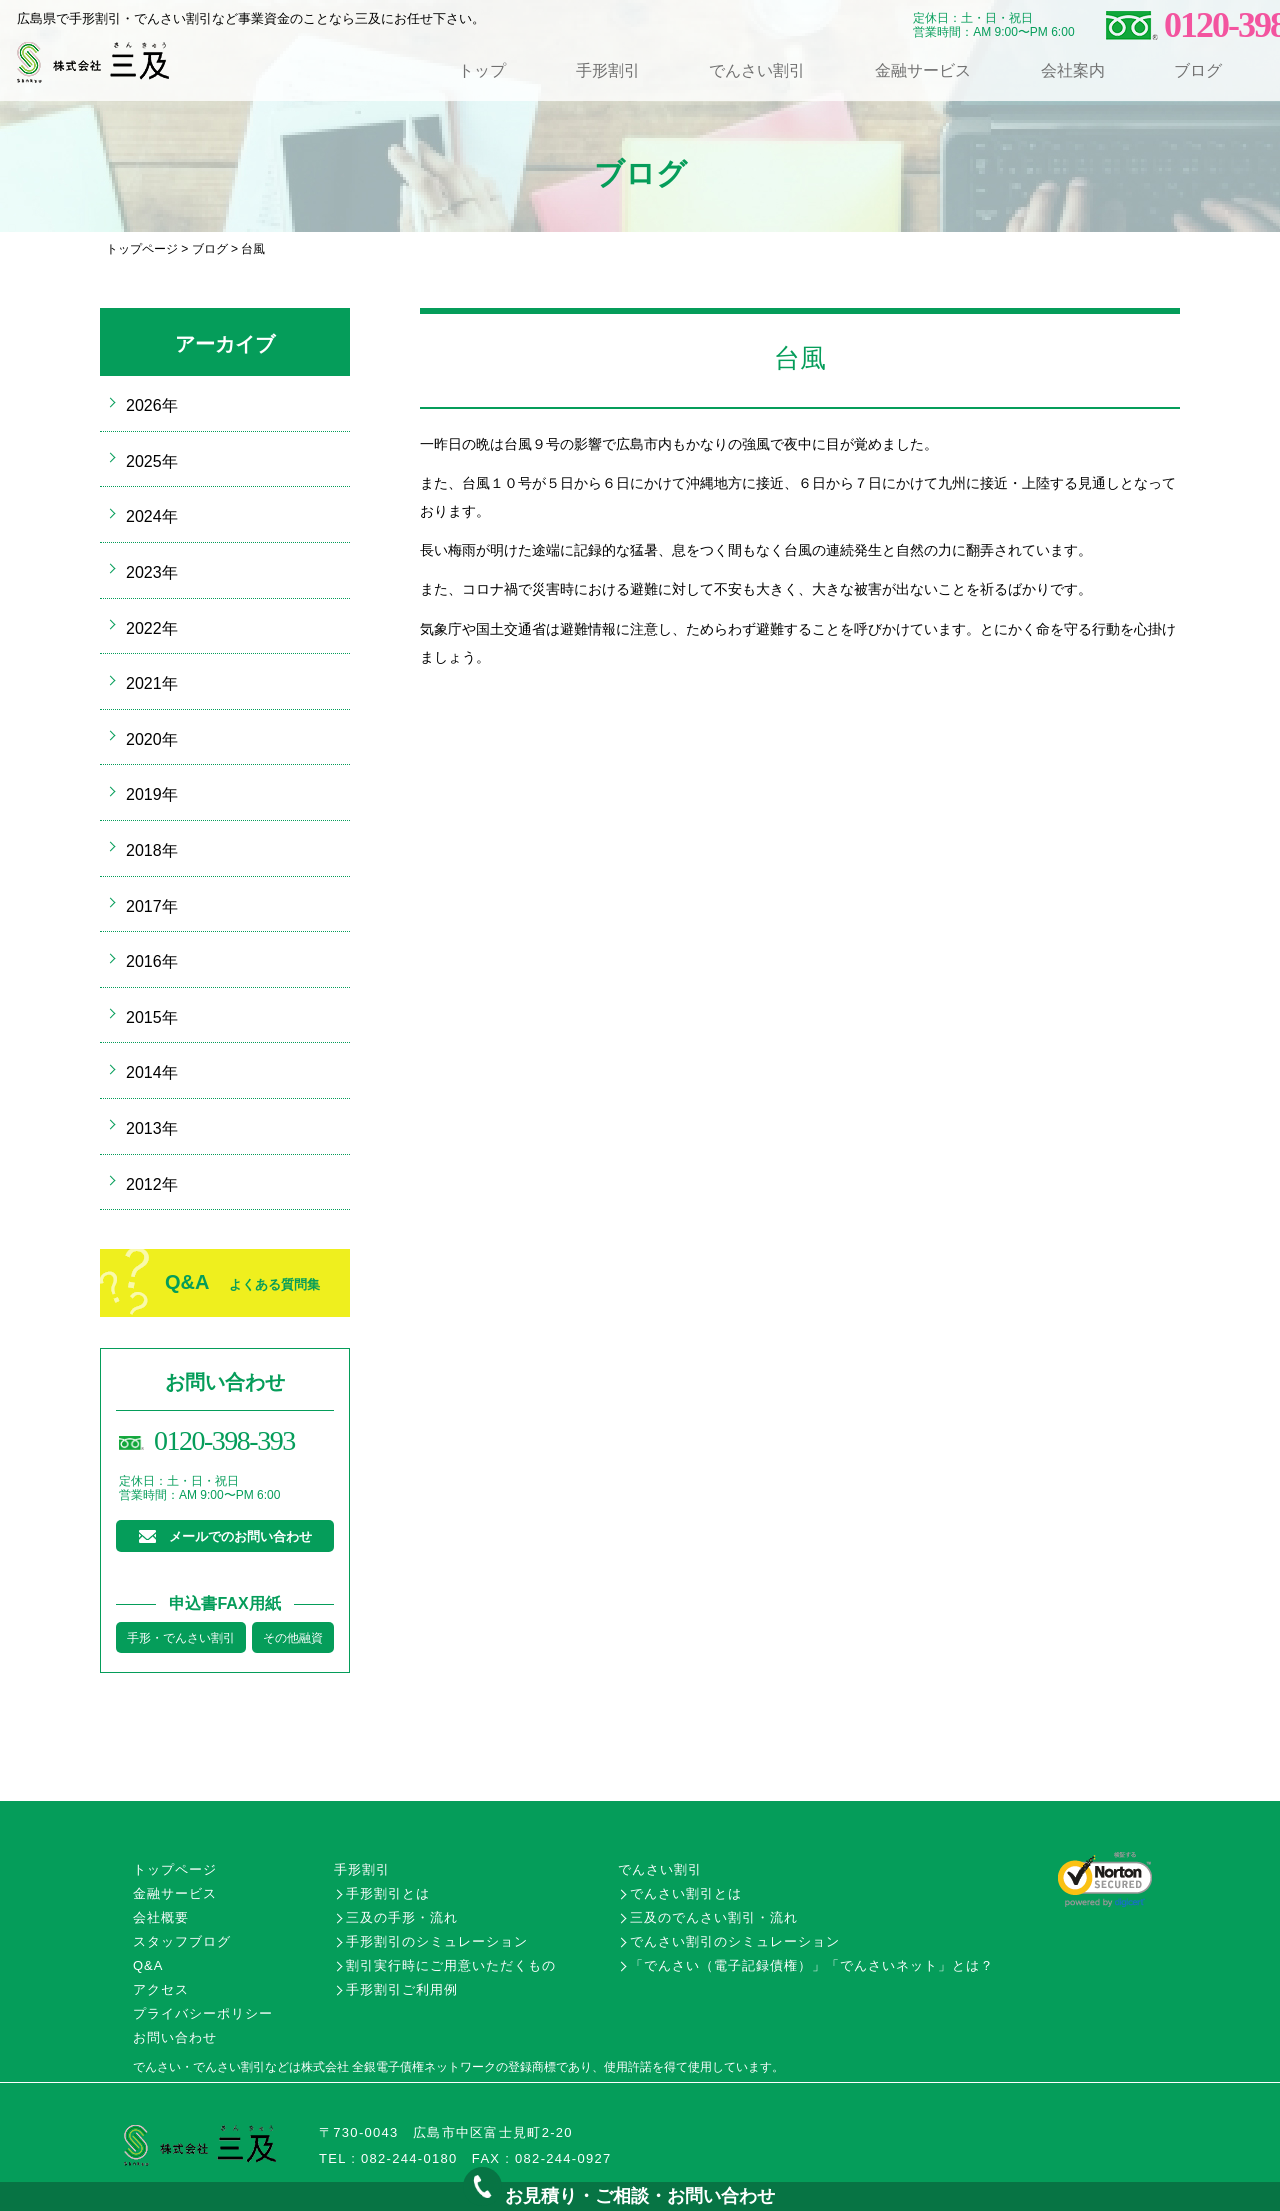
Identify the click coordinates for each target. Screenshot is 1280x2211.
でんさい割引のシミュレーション (735, 1941)
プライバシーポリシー (203, 2013)
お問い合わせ (175, 2037)
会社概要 (161, 1917)
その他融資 (293, 1638)
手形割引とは (388, 1893)
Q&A (242, 1282)
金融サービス (923, 70)
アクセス (161, 1989)
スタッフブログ (182, 1941)
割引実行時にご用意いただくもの (451, 1965)
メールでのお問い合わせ (240, 1536)
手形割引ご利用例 (402, 1989)
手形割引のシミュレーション (437, 1941)
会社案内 (1073, 70)
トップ (482, 70)
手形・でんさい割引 (181, 1638)
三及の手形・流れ (402, 1917)
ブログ (1198, 70)
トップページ (142, 249)
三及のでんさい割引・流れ (714, 1917)
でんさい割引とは (686, 1893)
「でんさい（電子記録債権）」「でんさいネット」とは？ (812, 1965)
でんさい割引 (757, 70)
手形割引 (608, 70)
